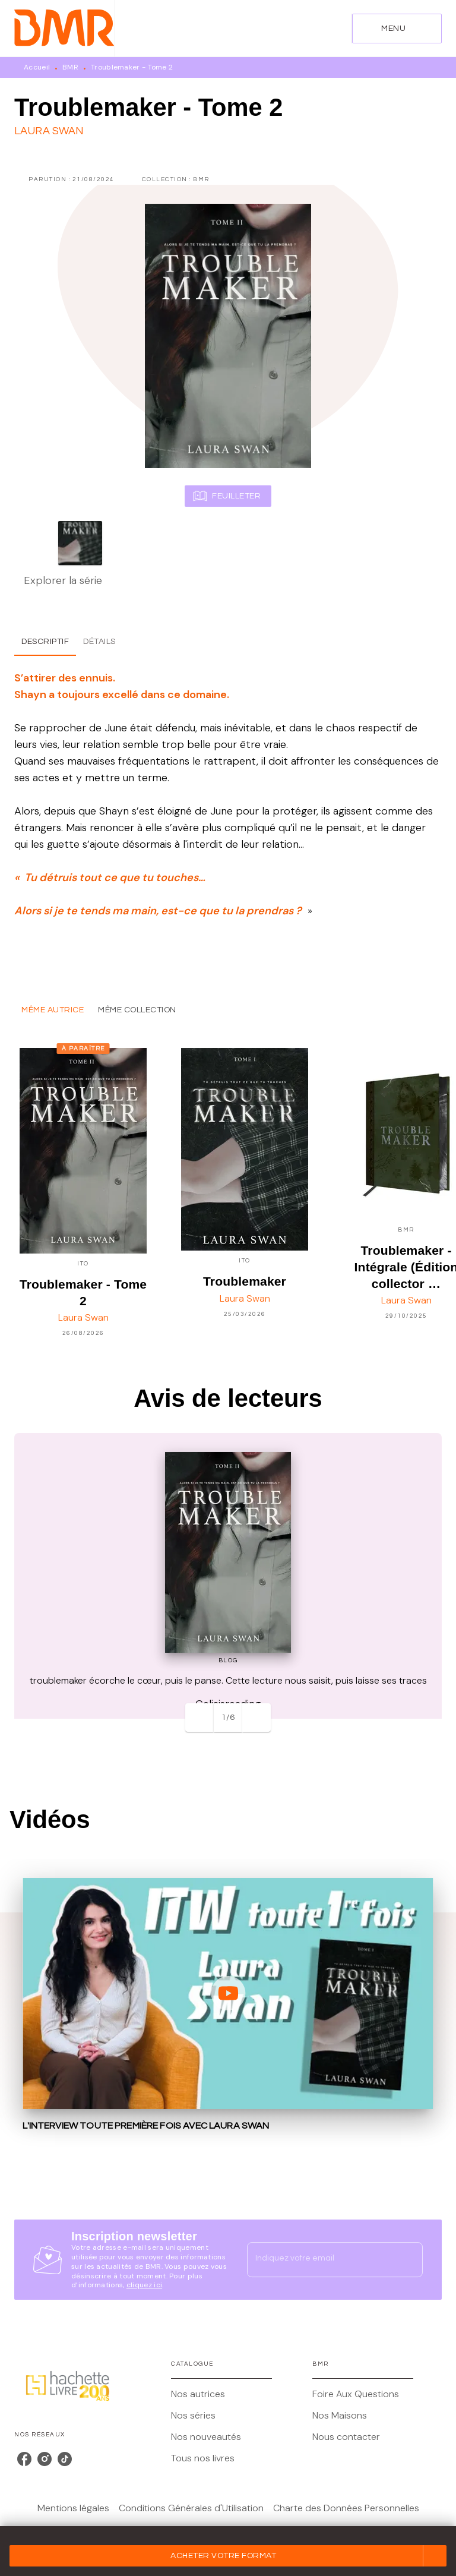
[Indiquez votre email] (320, 2259)
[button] (228, 2555)
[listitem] (24, 2459)
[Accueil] (64, 28)
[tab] (45, 641)
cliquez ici (144, 2285)
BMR (70, 67)
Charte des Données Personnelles (346, 2508)
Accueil (37, 67)
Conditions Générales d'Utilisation (191, 2508)
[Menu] (397, 28)
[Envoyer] (408, 2260)
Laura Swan (49, 131)
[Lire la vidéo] (228, 1993)
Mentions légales (73, 2508)
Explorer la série (63, 580)
